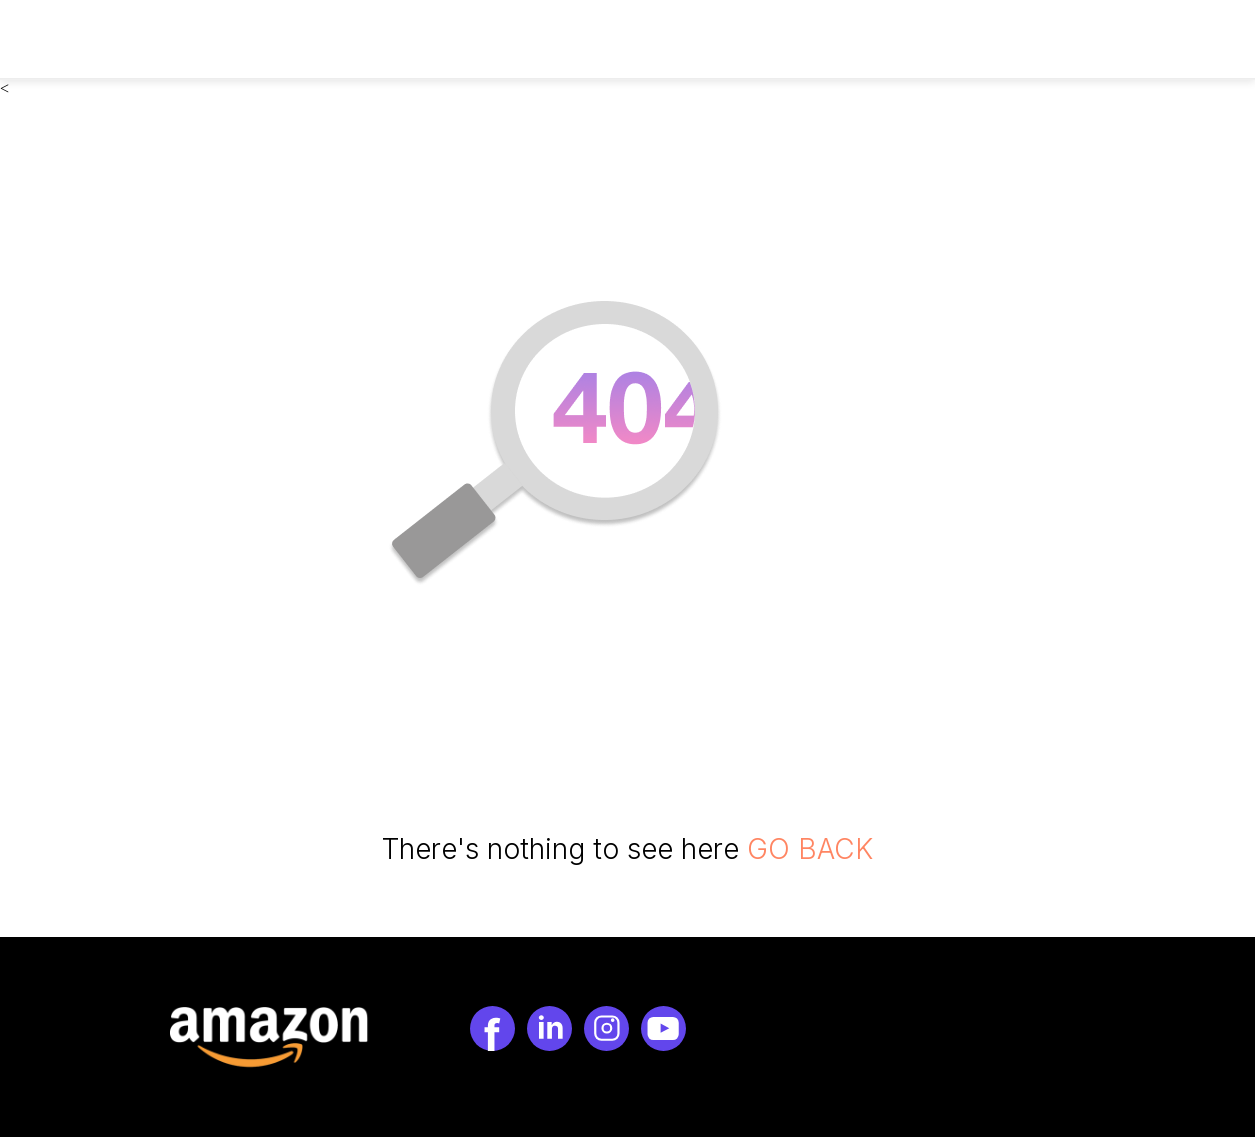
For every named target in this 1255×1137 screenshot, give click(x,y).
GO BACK (810, 849)
